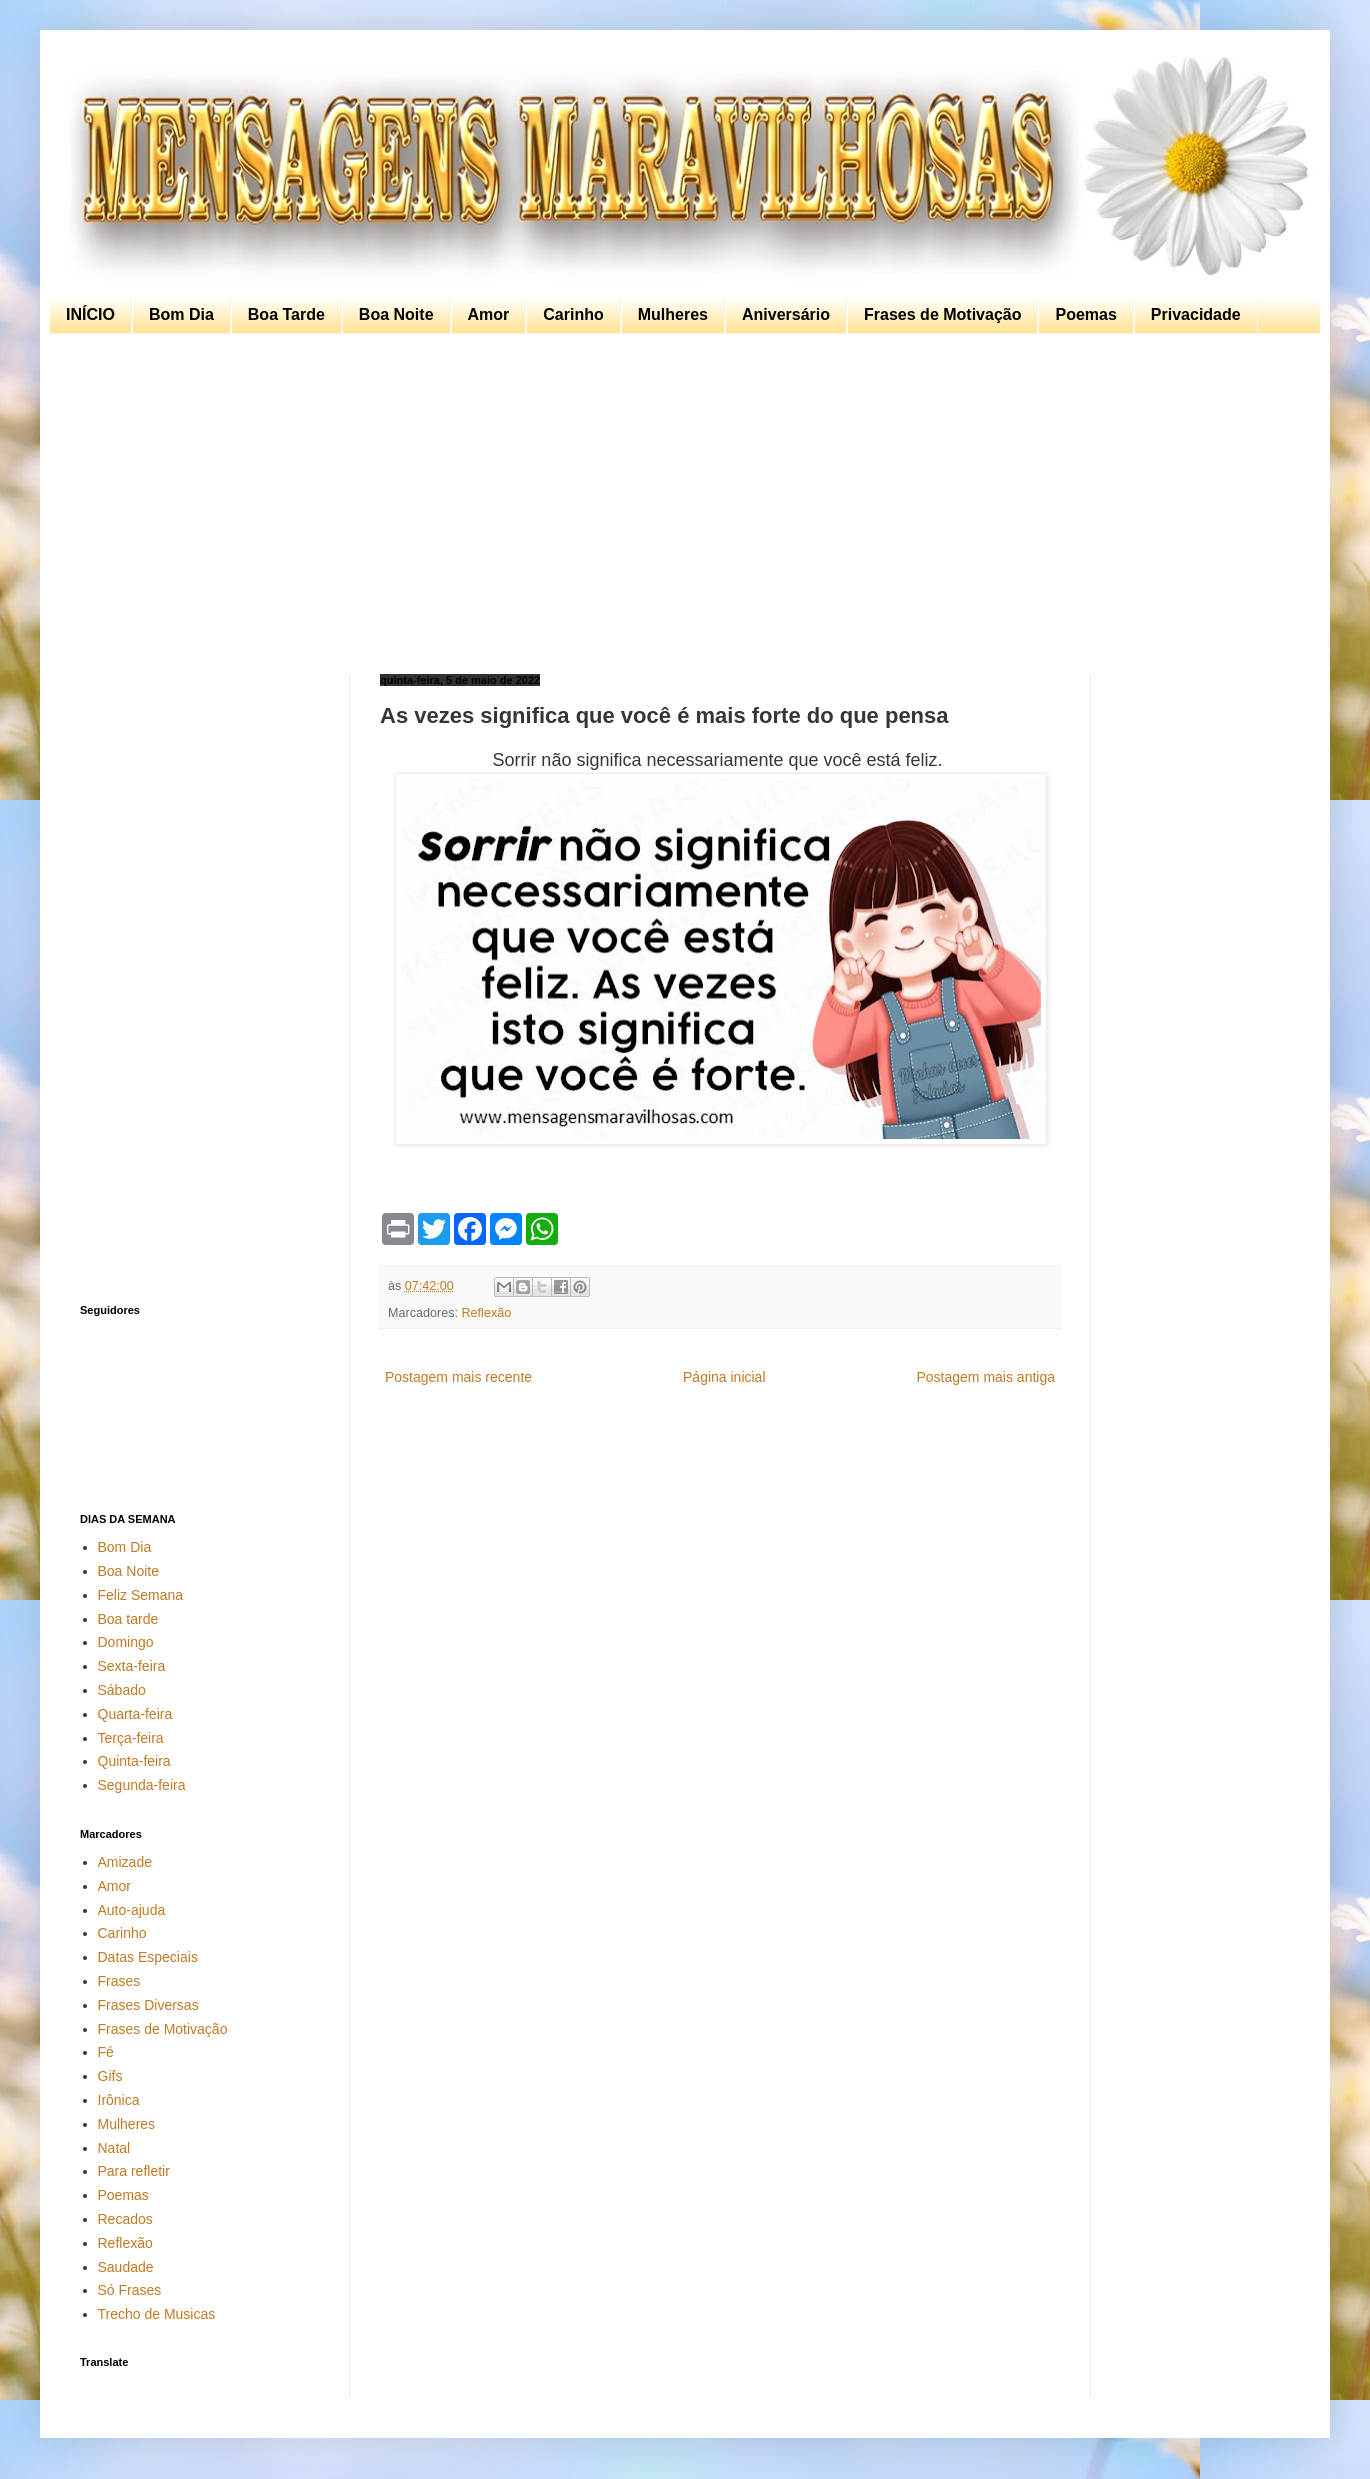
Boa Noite (396, 314)
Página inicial (724, 1377)
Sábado (122, 1690)
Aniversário (786, 314)
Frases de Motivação (942, 314)
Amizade (125, 1862)
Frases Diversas (148, 2005)
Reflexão (487, 1313)
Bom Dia (181, 314)
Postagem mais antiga (985, 1377)
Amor (489, 314)
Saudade (126, 2267)
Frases (119, 1981)
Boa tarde (128, 1619)
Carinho (573, 314)
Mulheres (673, 314)
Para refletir (134, 2171)
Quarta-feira (135, 1714)
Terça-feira (131, 1738)
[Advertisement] (680, 504)
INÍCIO (90, 314)
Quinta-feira (134, 1761)
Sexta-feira (132, 1666)
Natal (114, 2148)
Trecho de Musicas (157, 2314)
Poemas (1085, 314)
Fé (106, 2052)
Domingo (126, 1642)
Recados (125, 2219)
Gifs (110, 2076)
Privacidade (1196, 314)
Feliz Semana (141, 1595)
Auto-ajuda (132, 1910)
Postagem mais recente (458, 1377)
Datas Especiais (148, 1957)
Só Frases (130, 2290)
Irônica (119, 2100)
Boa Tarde (286, 314)
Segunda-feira (142, 1785)
